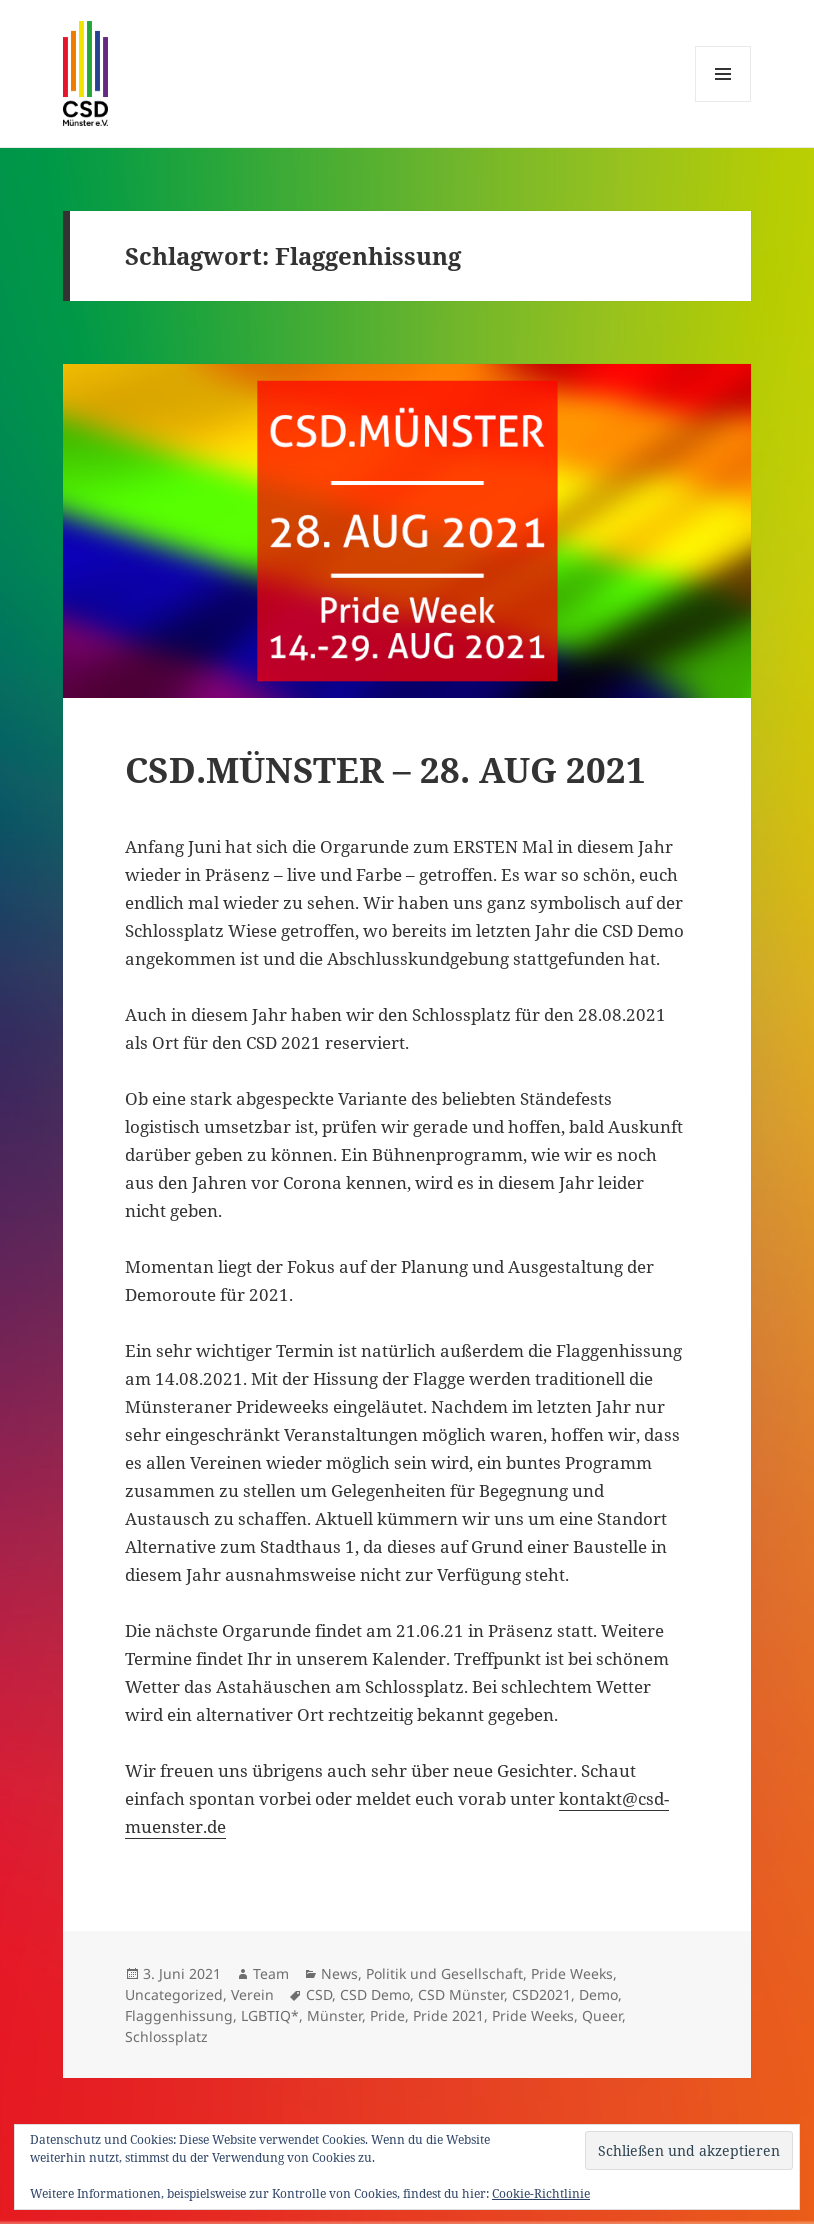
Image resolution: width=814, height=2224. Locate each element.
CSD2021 (541, 1994)
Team (271, 1973)
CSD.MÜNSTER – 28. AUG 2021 (385, 769)
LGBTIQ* (270, 2015)
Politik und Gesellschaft (444, 1973)
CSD (319, 1994)
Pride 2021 (448, 2015)
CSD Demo (375, 1994)
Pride (387, 2015)
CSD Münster (461, 1994)
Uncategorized (174, 1994)
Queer (602, 2015)
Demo (598, 1994)
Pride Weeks (572, 1973)
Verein (252, 1994)
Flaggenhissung (179, 2015)
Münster (334, 2015)
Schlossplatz (166, 2036)
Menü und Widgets (723, 101)
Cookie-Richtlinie (541, 2193)
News (339, 1973)
